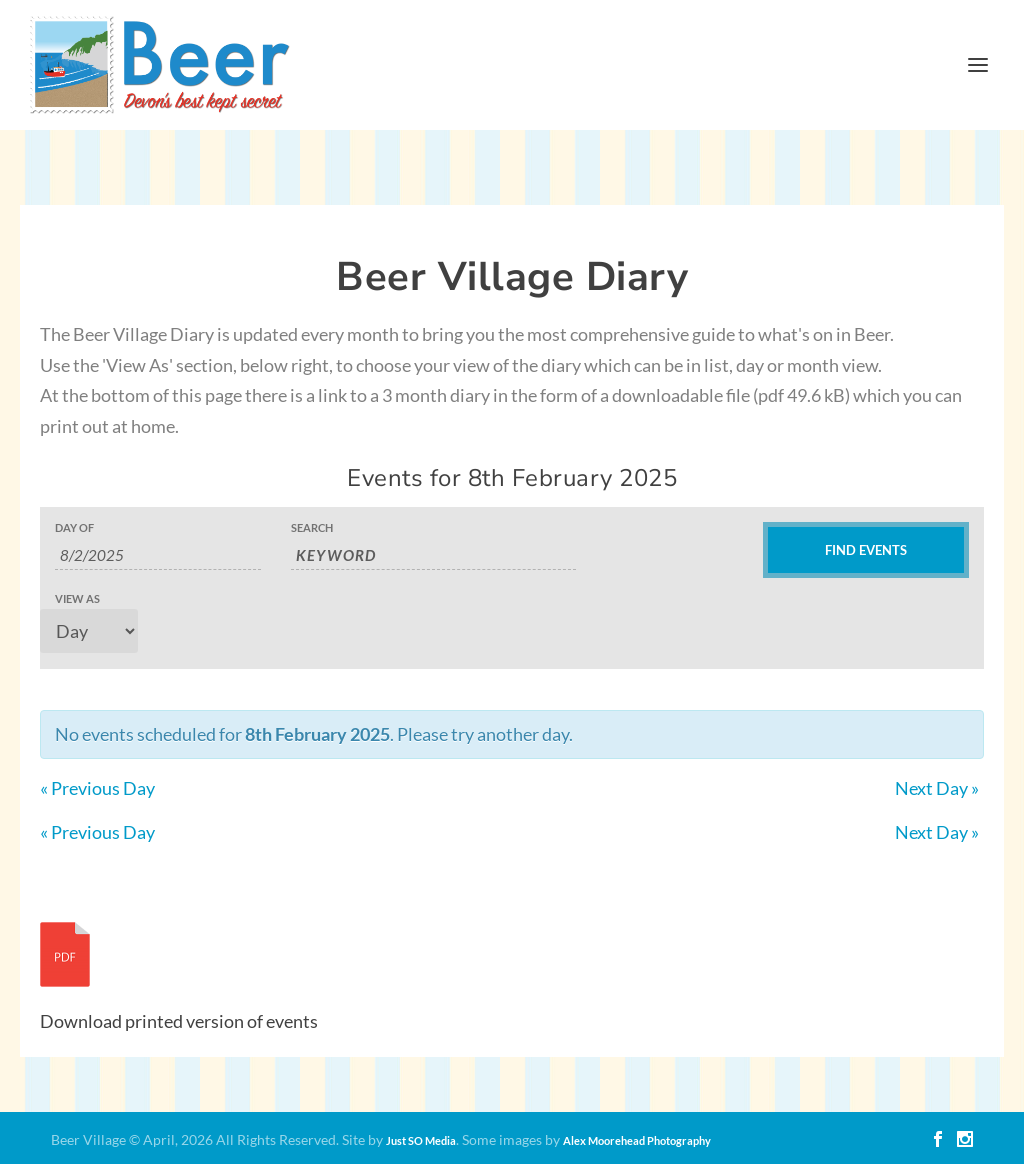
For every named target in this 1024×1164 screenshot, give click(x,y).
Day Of (74, 527)
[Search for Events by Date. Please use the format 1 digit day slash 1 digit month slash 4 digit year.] (158, 555)
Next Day (937, 788)
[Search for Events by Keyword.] (433, 555)
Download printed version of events (179, 1021)
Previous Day (97, 788)
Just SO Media (421, 1140)
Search (312, 527)
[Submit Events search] (866, 550)
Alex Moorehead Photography (637, 1140)
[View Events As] (89, 631)
